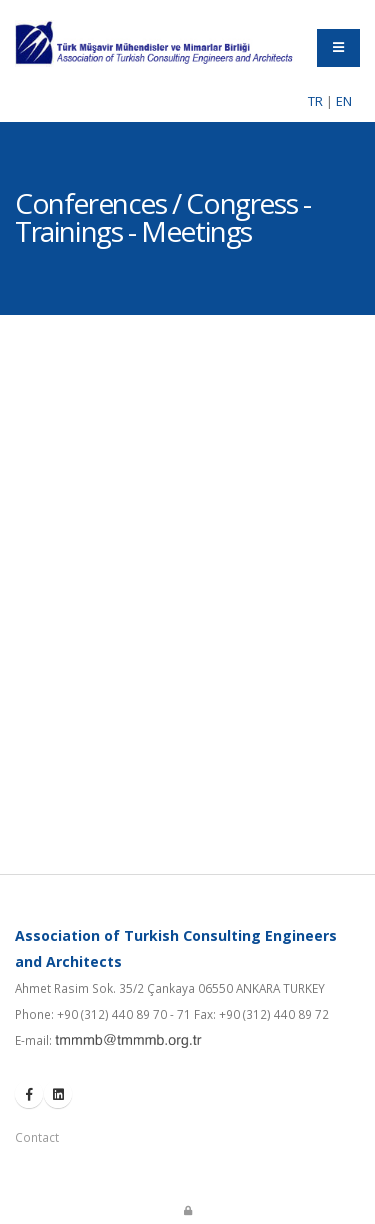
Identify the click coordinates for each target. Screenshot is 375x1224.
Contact (37, 1137)
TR (315, 101)
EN (344, 101)
